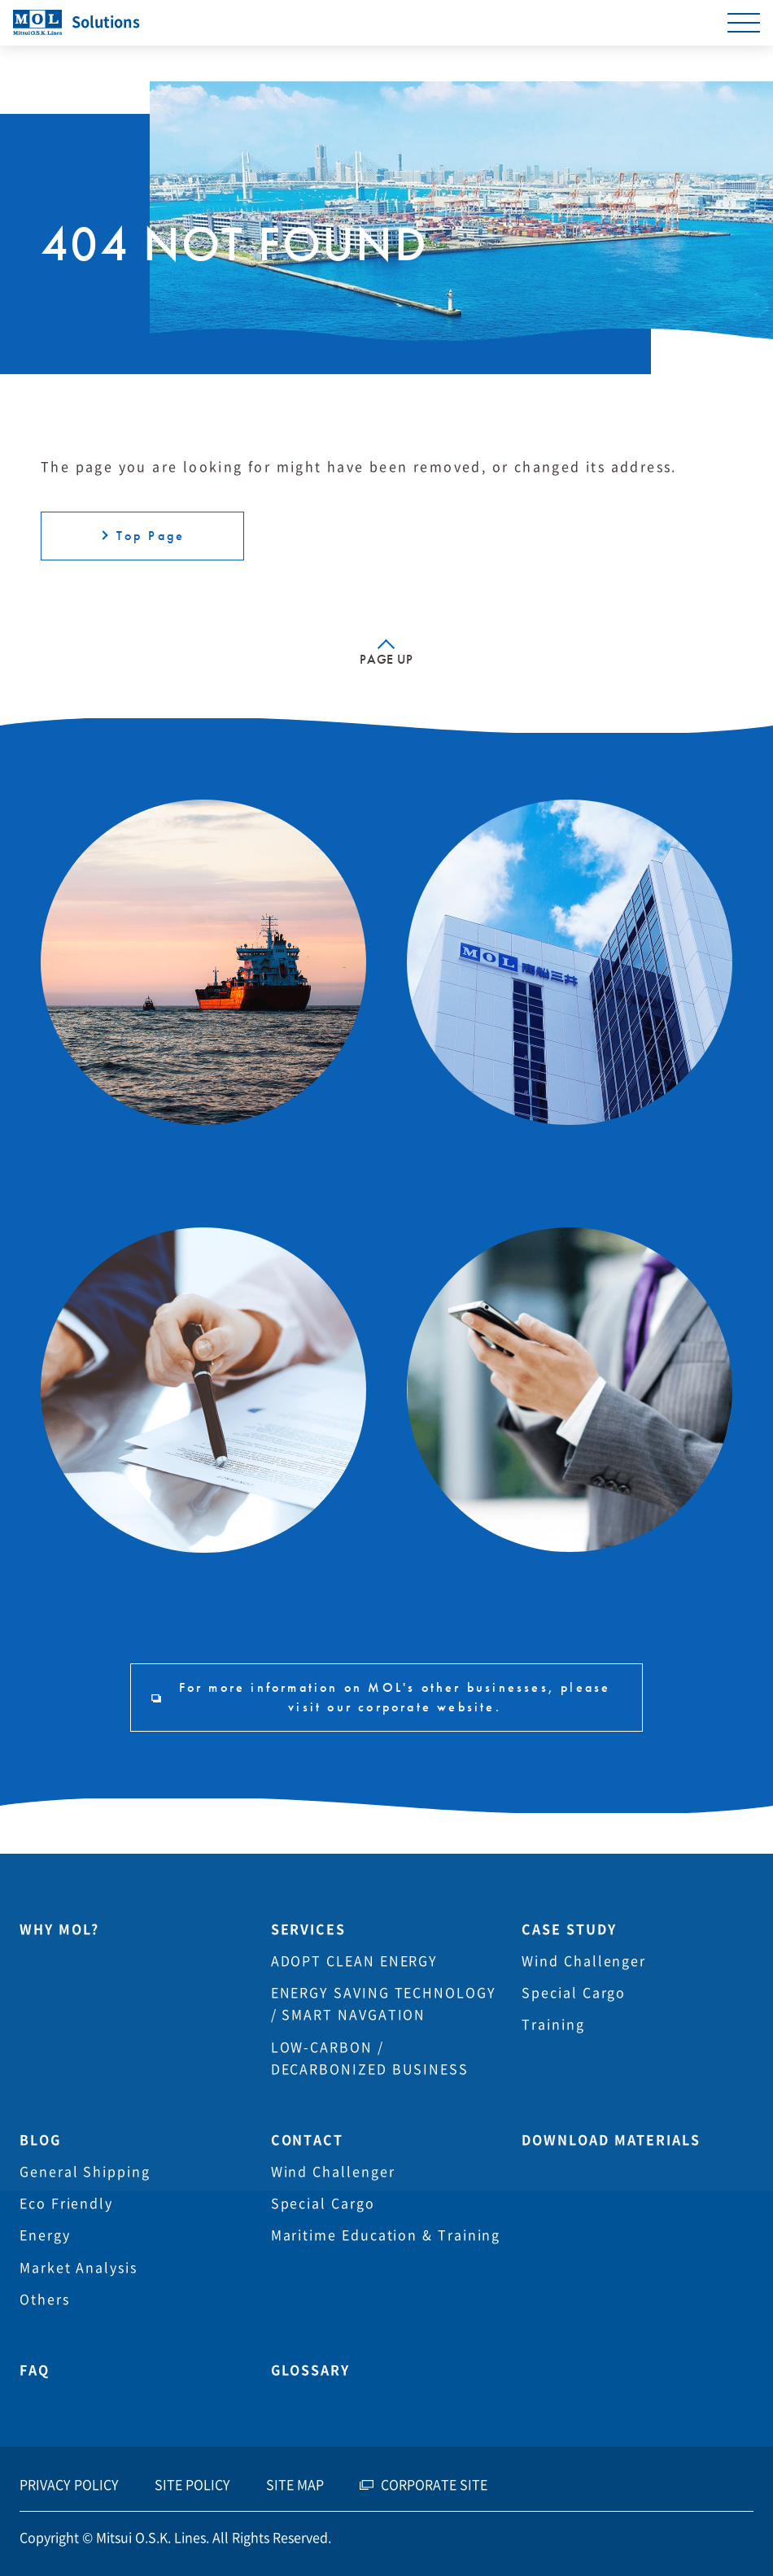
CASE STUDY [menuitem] (569, 1929)
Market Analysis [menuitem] (79, 2267)
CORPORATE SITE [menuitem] (434, 2484)
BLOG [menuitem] (40, 2140)
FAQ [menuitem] (35, 2370)
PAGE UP (386, 659)
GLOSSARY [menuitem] (310, 2370)
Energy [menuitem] (45, 2235)
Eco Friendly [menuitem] (66, 2203)
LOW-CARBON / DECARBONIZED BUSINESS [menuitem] (370, 2058)
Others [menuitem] (45, 2299)
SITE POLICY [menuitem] (192, 2484)
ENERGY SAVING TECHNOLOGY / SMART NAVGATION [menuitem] (383, 2003)
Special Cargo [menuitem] (574, 1992)
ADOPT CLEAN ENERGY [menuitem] (355, 1961)
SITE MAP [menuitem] (295, 2484)
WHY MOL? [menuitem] (59, 1929)
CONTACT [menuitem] (307, 2140)
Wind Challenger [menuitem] (584, 1961)
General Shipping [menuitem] (85, 2171)
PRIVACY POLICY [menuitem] (69, 2484)
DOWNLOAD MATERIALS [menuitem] (611, 2140)
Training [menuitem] (553, 2024)
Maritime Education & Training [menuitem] (386, 2235)
